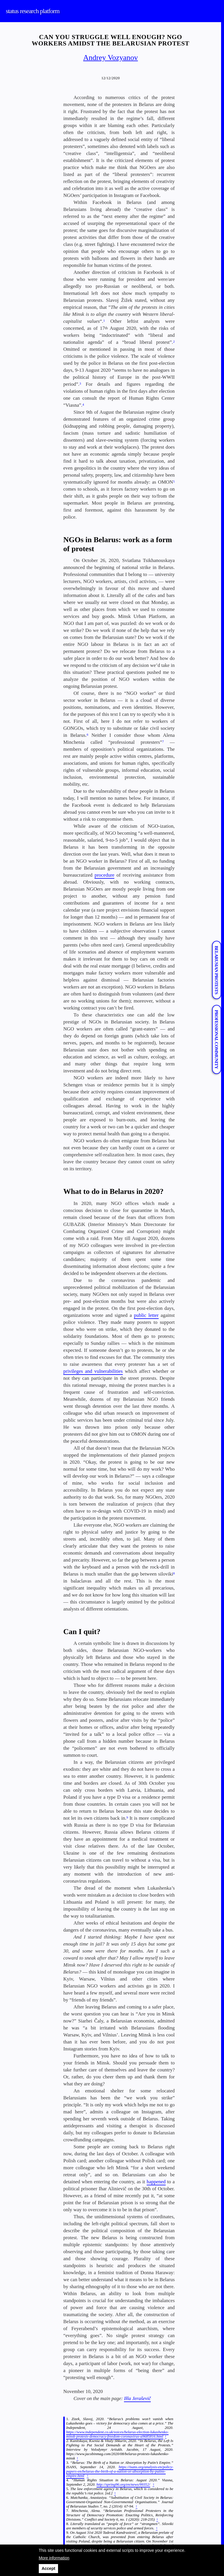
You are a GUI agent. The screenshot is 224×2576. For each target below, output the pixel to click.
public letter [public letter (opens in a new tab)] (146, 1315)
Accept (48, 2568)
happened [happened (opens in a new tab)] (156, 2181)
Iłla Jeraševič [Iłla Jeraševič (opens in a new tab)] (137, 2398)
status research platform (33, 11)
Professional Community (216, 1039)
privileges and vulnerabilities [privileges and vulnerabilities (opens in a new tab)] (93, 1371)
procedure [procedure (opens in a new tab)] (104, 875)
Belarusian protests (216, 970)
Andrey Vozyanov (110, 57)
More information (54, 2558)
